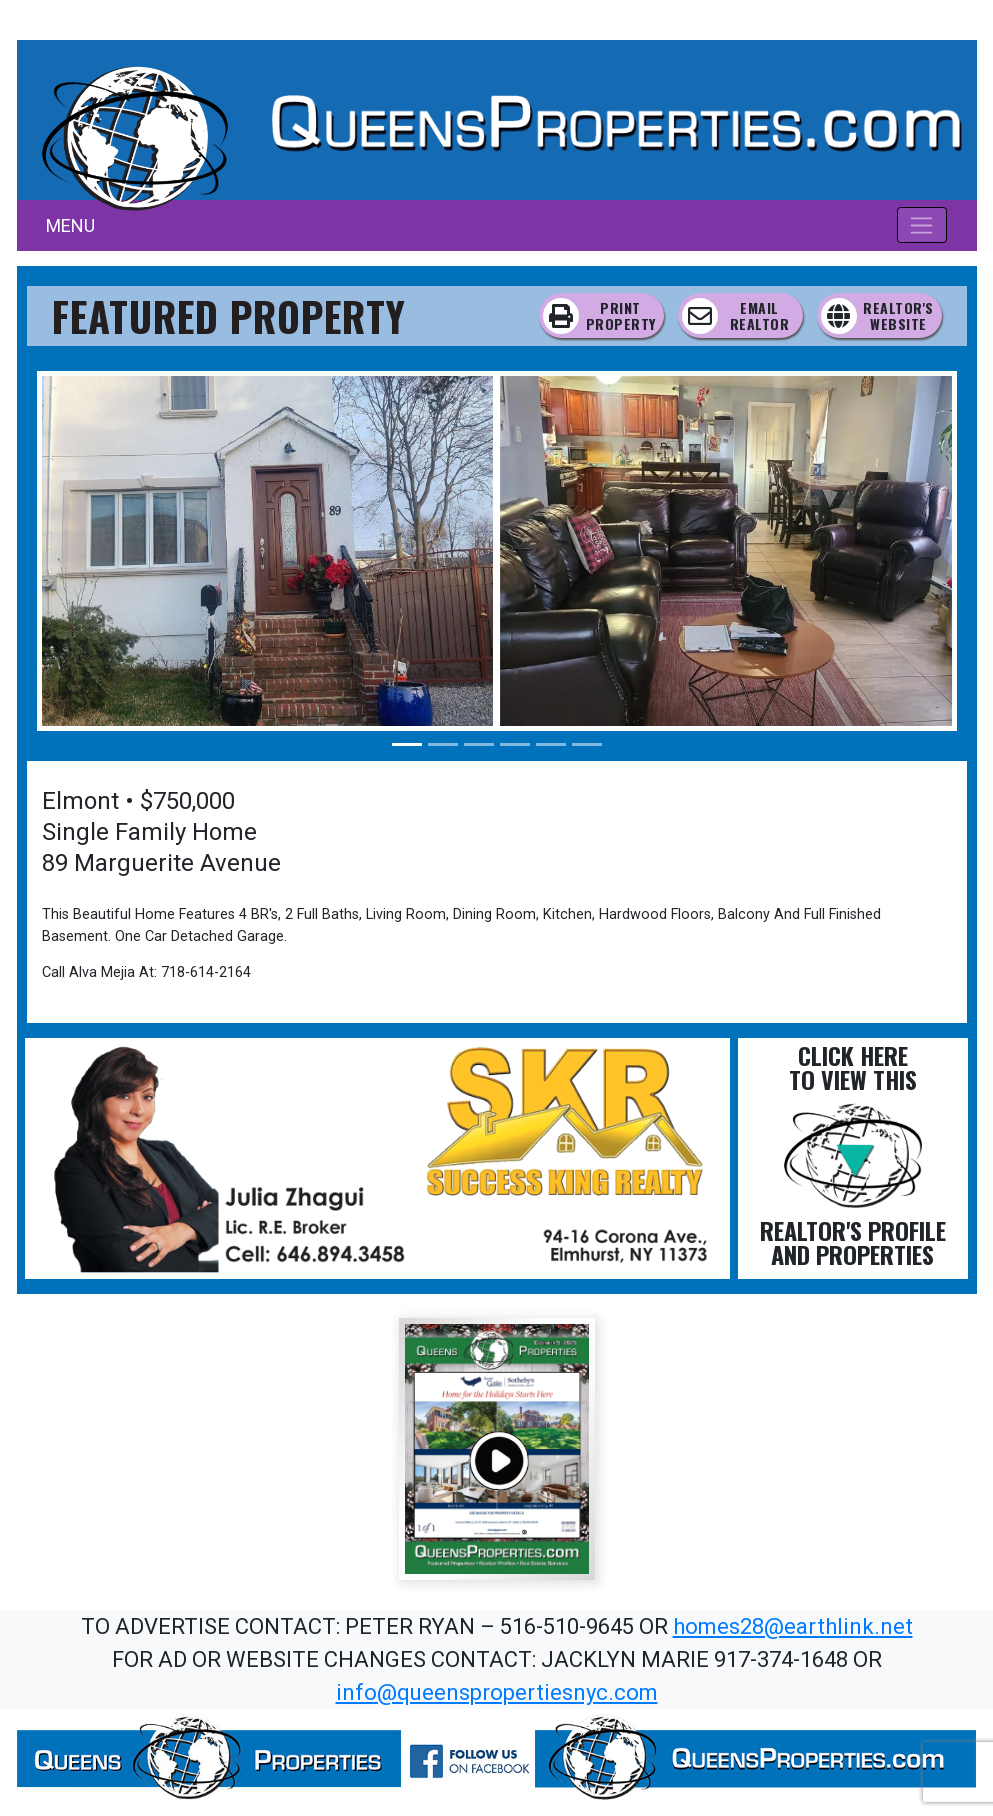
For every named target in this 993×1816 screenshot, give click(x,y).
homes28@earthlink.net (793, 1626)
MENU (70, 225)
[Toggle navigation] (922, 225)
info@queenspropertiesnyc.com (497, 1692)
